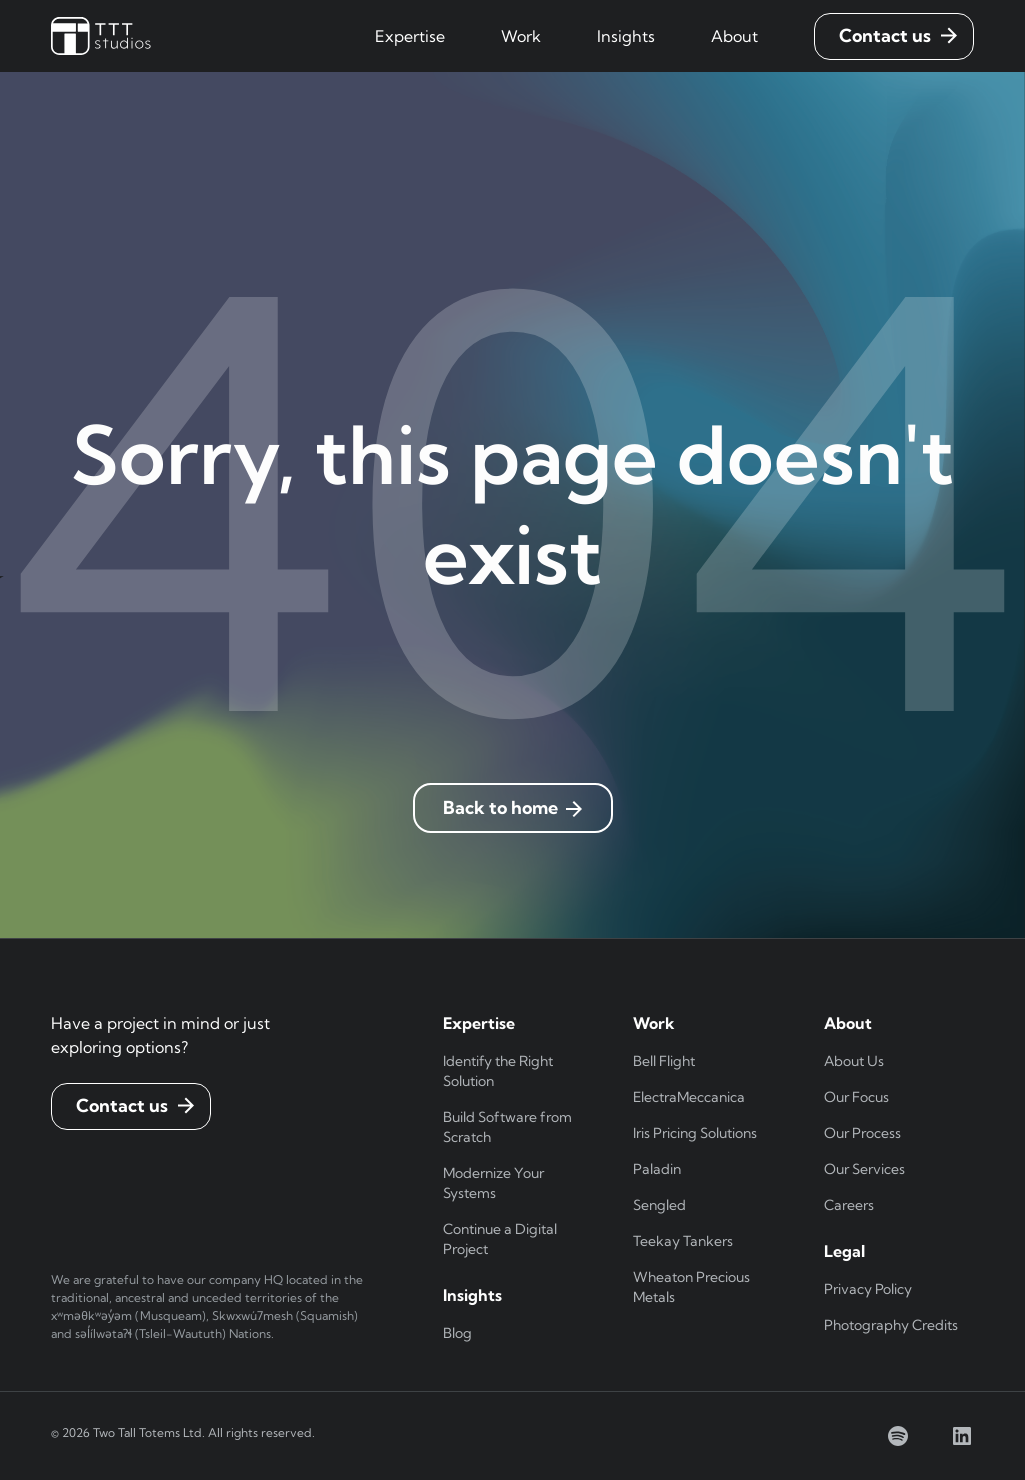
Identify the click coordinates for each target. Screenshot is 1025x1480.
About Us (854, 1061)
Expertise (410, 36)
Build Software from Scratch (507, 1127)
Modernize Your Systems (493, 1183)
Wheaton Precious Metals (691, 1287)
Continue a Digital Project (500, 1239)
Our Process (862, 1133)
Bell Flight (664, 1061)
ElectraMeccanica (689, 1097)
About (734, 36)
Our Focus (856, 1097)
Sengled (659, 1205)
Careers (849, 1205)
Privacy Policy (868, 1289)
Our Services (864, 1169)
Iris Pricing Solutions (695, 1133)
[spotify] (898, 1436)
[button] (410, 36)
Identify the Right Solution (498, 1071)
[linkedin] (962, 1436)
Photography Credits (891, 1325)
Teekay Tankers (683, 1241)
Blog (457, 1333)
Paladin (657, 1169)
